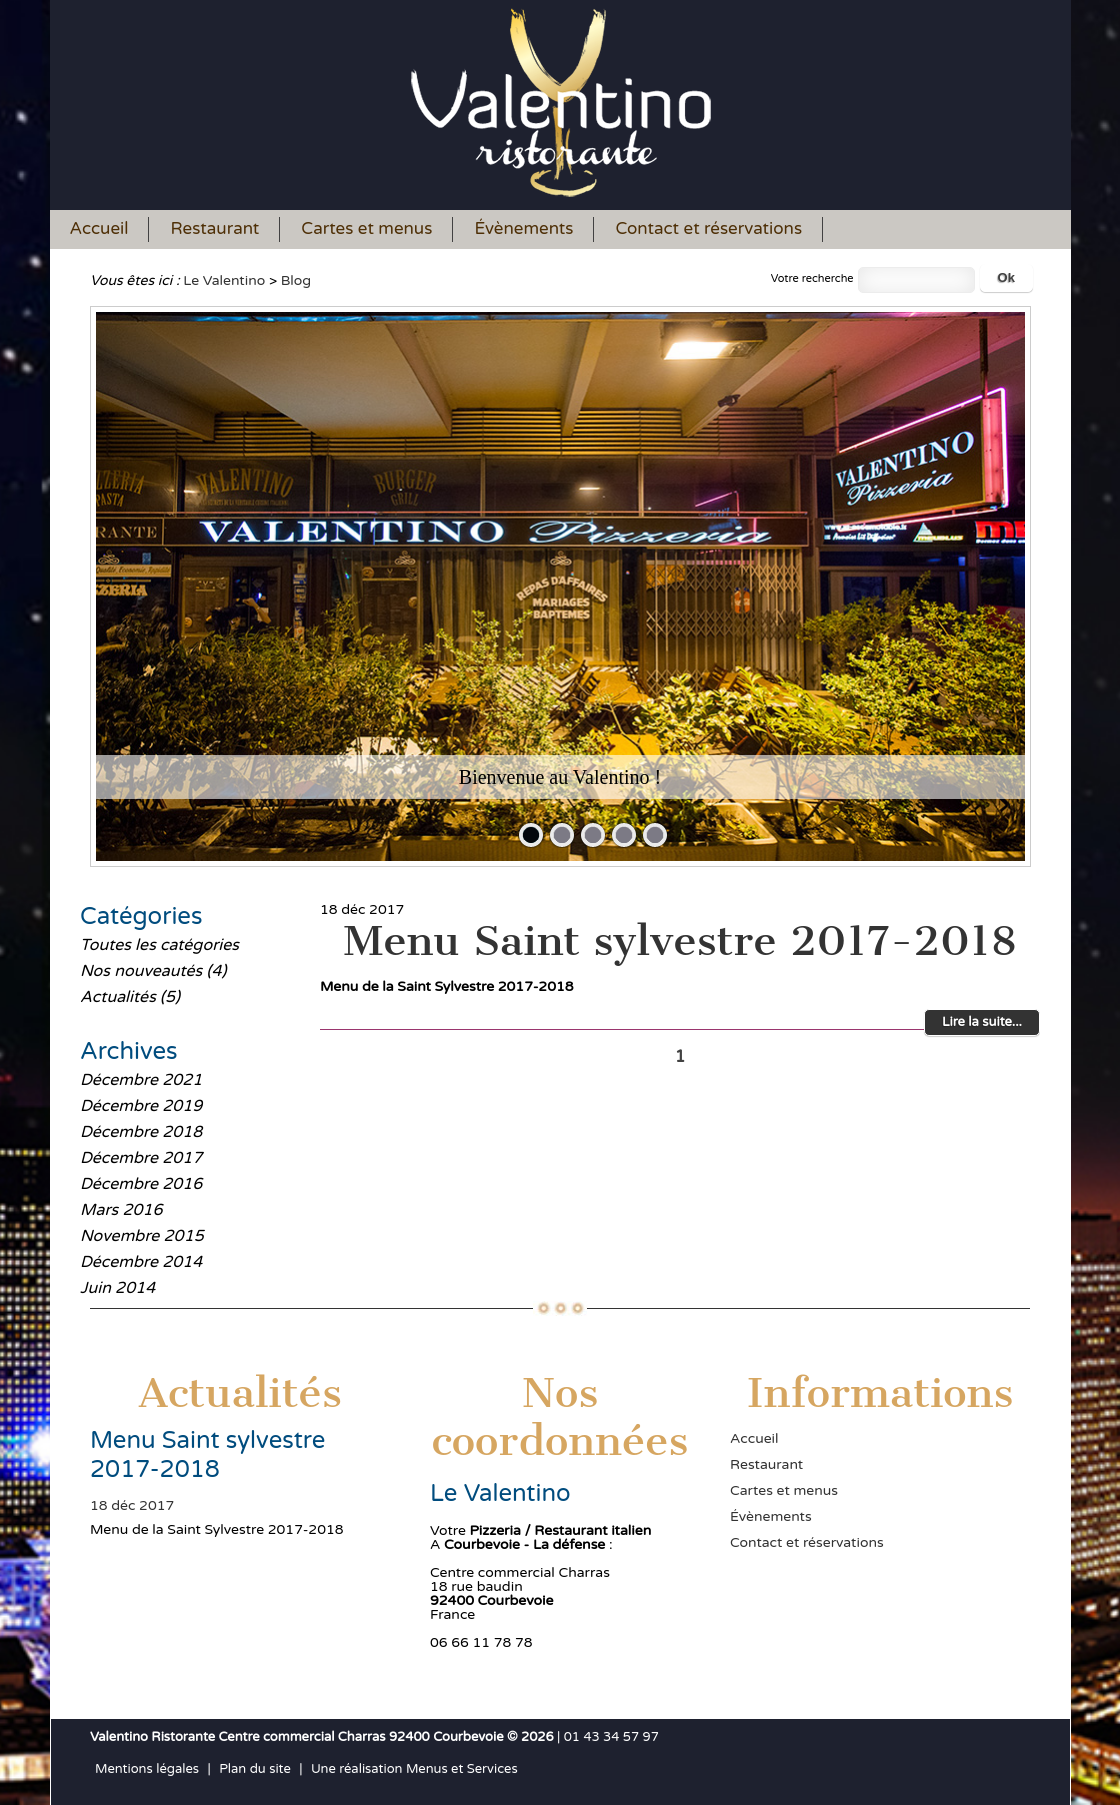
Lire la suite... (982, 1022)
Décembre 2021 (141, 1080)
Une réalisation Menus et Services (414, 1769)
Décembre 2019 (141, 1106)
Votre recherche (812, 278)
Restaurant (214, 228)
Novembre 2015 (142, 1236)
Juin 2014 (117, 1288)
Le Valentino (224, 280)
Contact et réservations (708, 228)
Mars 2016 (121, 1210)
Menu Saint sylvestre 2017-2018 (679, 940)
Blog (296, 280)
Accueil (99, 228)
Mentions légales (147, 1769)
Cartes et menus (366, 228)
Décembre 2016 (141, 1184)
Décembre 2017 (141, 1158)
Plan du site (255, 1769)
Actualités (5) (130, 997)
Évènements (523, 228)
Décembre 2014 (141, 1262)
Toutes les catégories (159, 945)
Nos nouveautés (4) (153, 971)
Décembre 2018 (141, 1132)
